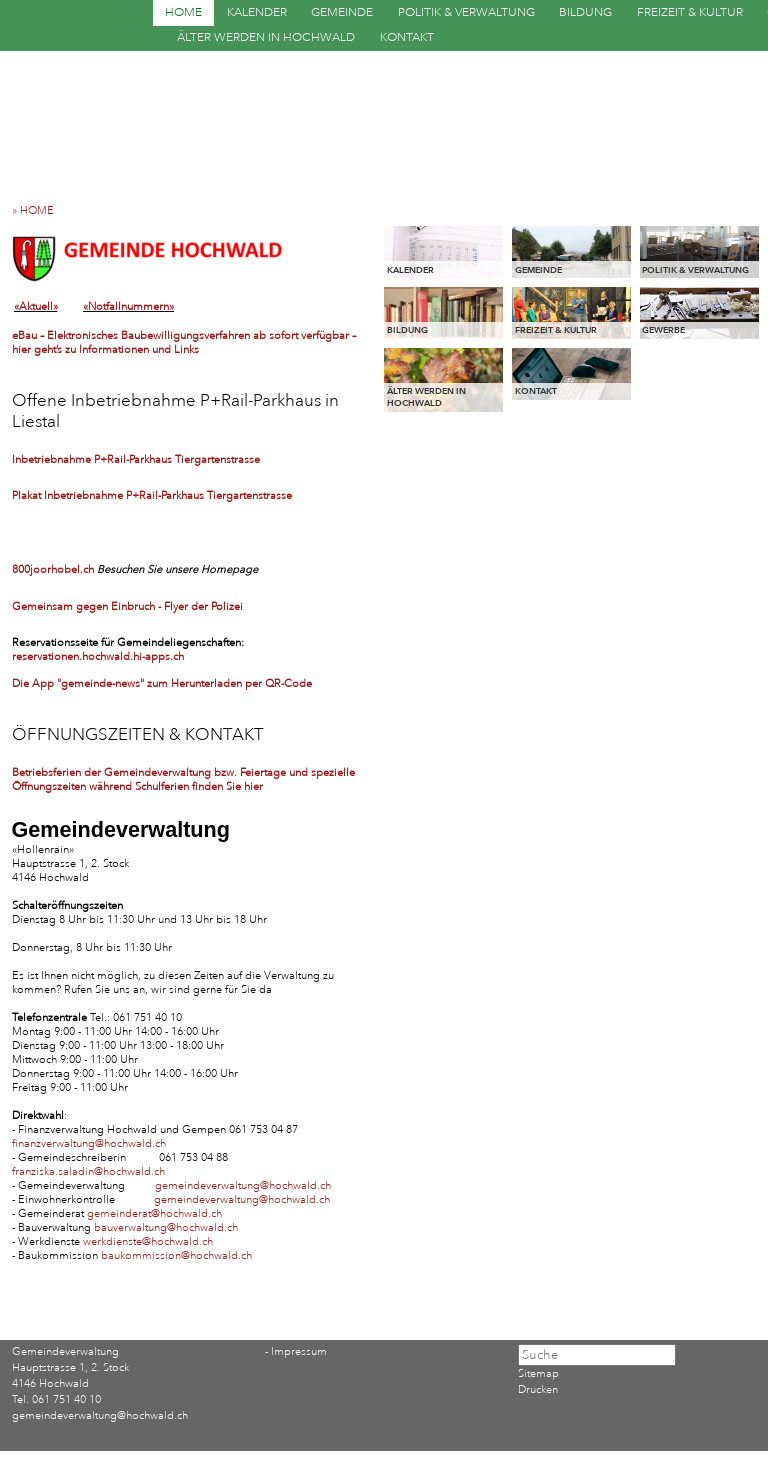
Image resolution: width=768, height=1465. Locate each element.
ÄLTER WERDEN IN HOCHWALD (266, 37)
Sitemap (538, 1374)
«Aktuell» (36, 307)
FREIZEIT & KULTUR (690, 12)
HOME (183, 12)
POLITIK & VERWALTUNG (466, 12)
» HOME (37, 211)
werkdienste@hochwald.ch (148, 1242)
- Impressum (296, 1352)
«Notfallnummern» (128, 307)
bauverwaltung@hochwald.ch (166, 1228)
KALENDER (257, 12)
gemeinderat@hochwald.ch (154, 1214)
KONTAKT (407, 37)
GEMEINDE (342, 12)
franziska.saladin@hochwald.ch (88, 1172)
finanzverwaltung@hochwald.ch (89, 1144)
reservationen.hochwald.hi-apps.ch (98, 657)
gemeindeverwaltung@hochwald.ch (243, 1186)
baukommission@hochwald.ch (176, 1256)
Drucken (538, 1390)
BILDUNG (585, 12)
